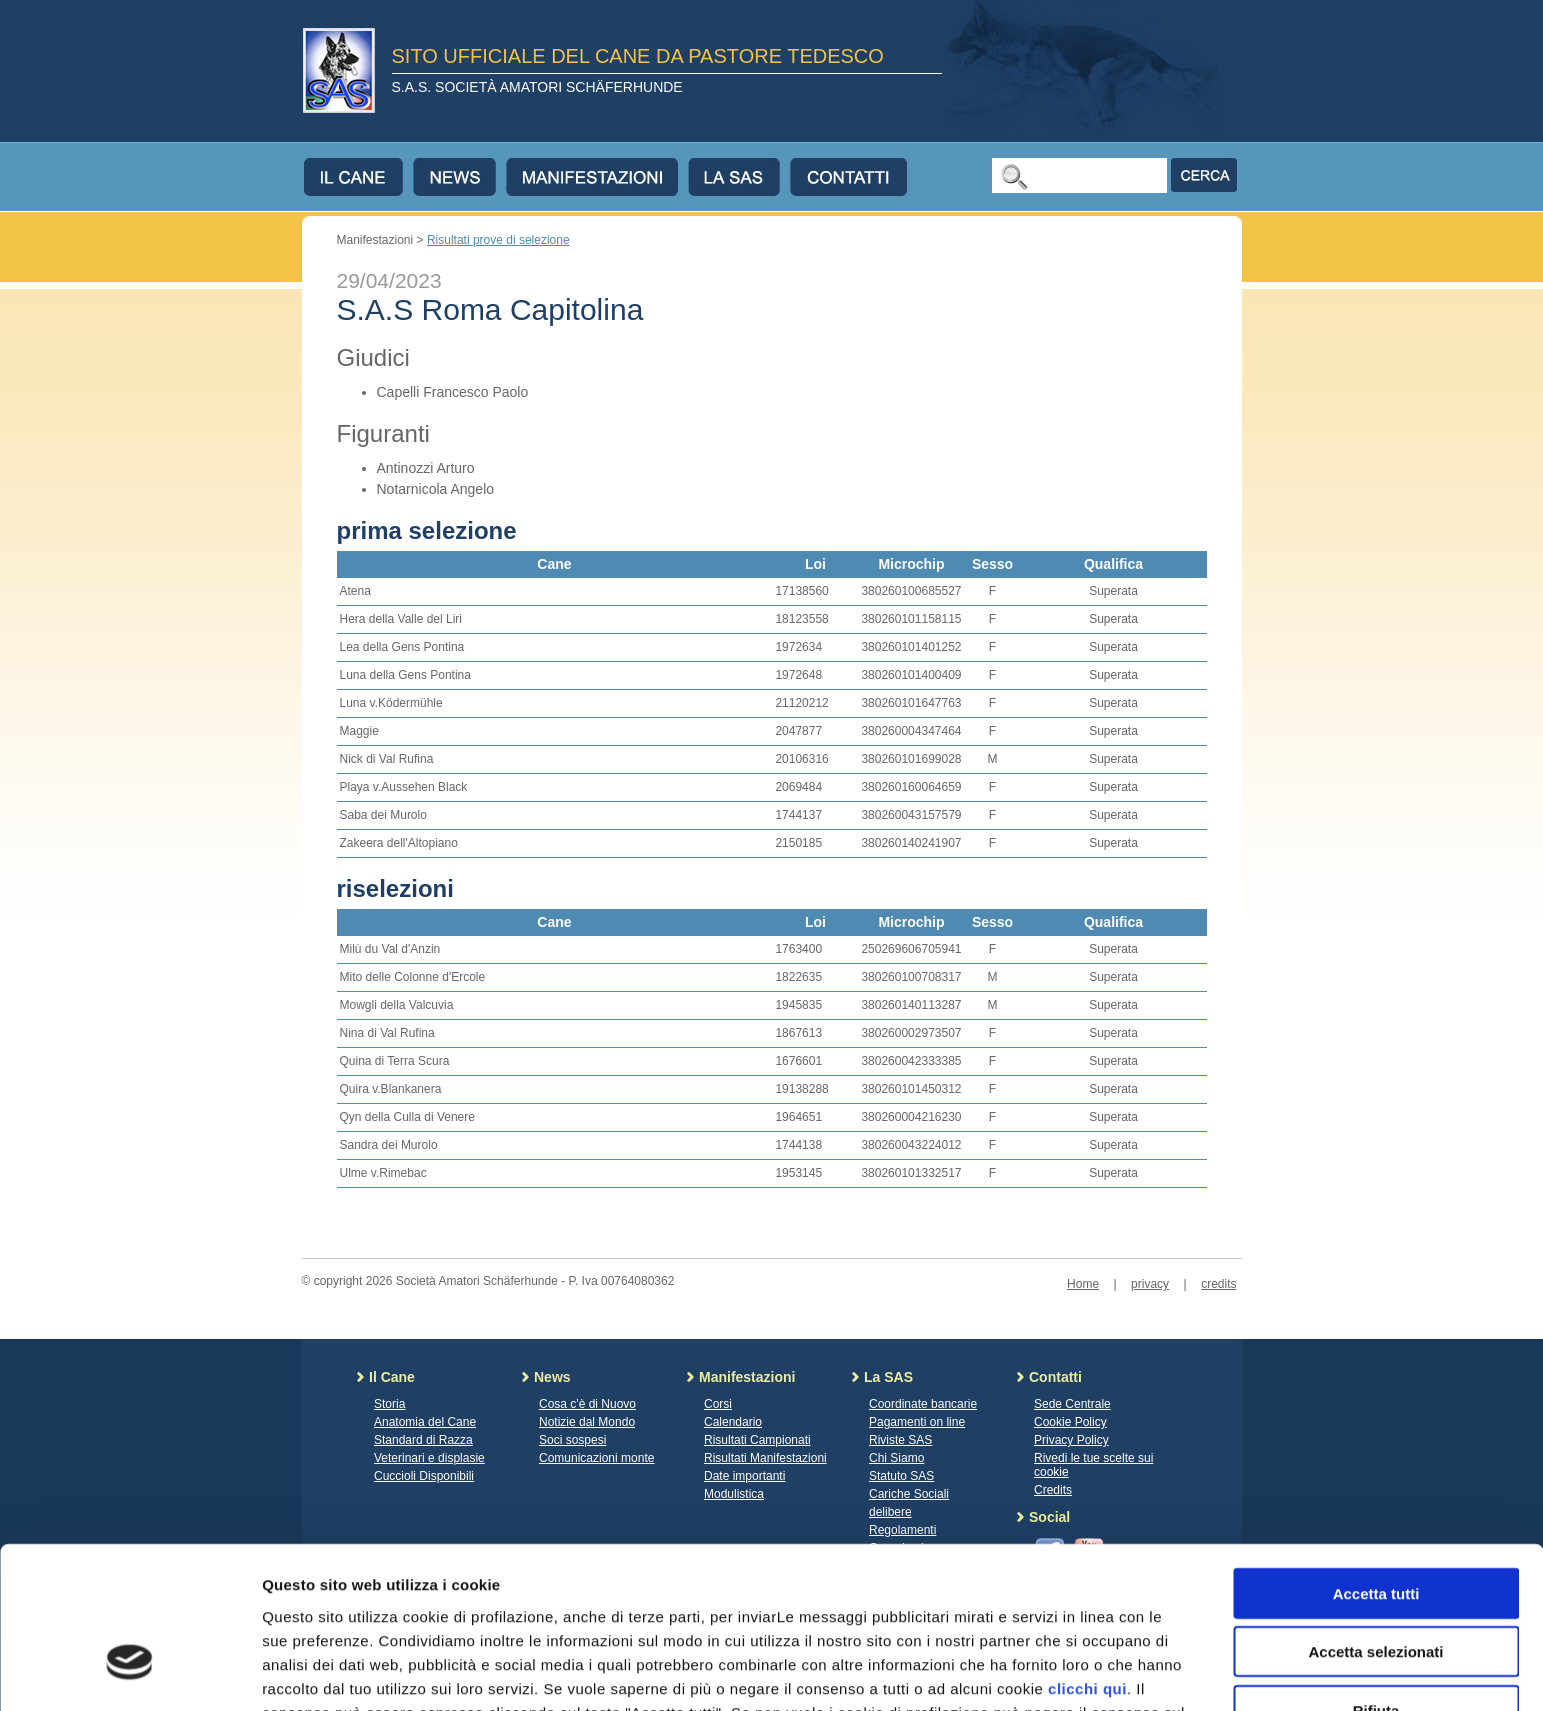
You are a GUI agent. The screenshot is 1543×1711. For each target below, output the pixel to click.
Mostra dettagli (1052, 1671)
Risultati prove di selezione (498, 240)
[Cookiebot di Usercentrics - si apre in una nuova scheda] (129, 1672)
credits (1218, 1284)
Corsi (718, 1404)
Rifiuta (1376, 1580)
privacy (1150, 1284)
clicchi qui (1087, 1558)
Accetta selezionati (1375, 1522)
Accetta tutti (1376, 1463)
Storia (389, 1404)
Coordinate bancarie (923, 1404)
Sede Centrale (1072, 1404)
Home (1083, 1284)
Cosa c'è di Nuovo (587, 1404)
